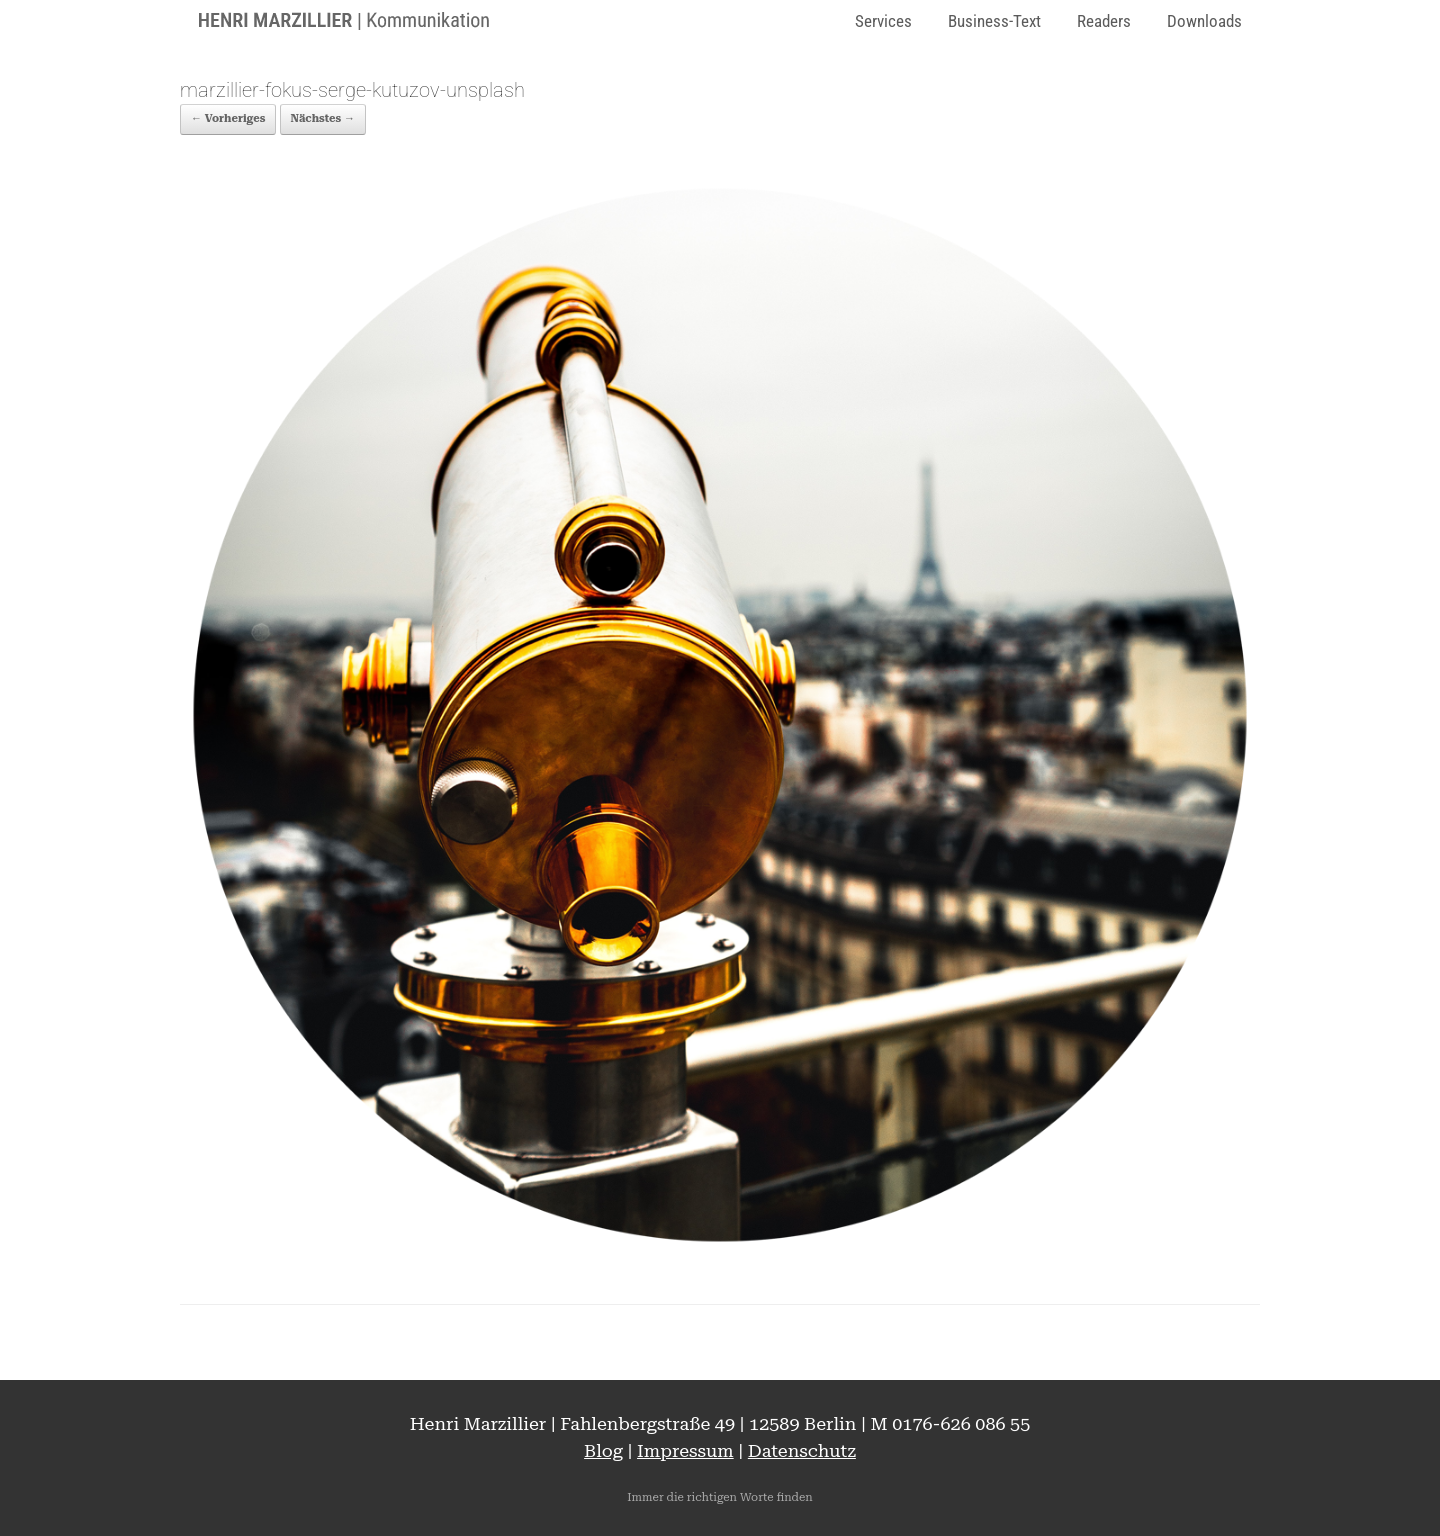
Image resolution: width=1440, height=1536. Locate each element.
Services (883, 21)
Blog (603, 1450)
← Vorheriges (228, 118)
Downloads (1204, 21)
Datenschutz (802, 1450)
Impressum (685, 1450)
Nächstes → (323, 118)
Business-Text (994, 21)
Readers (1104, 21)
